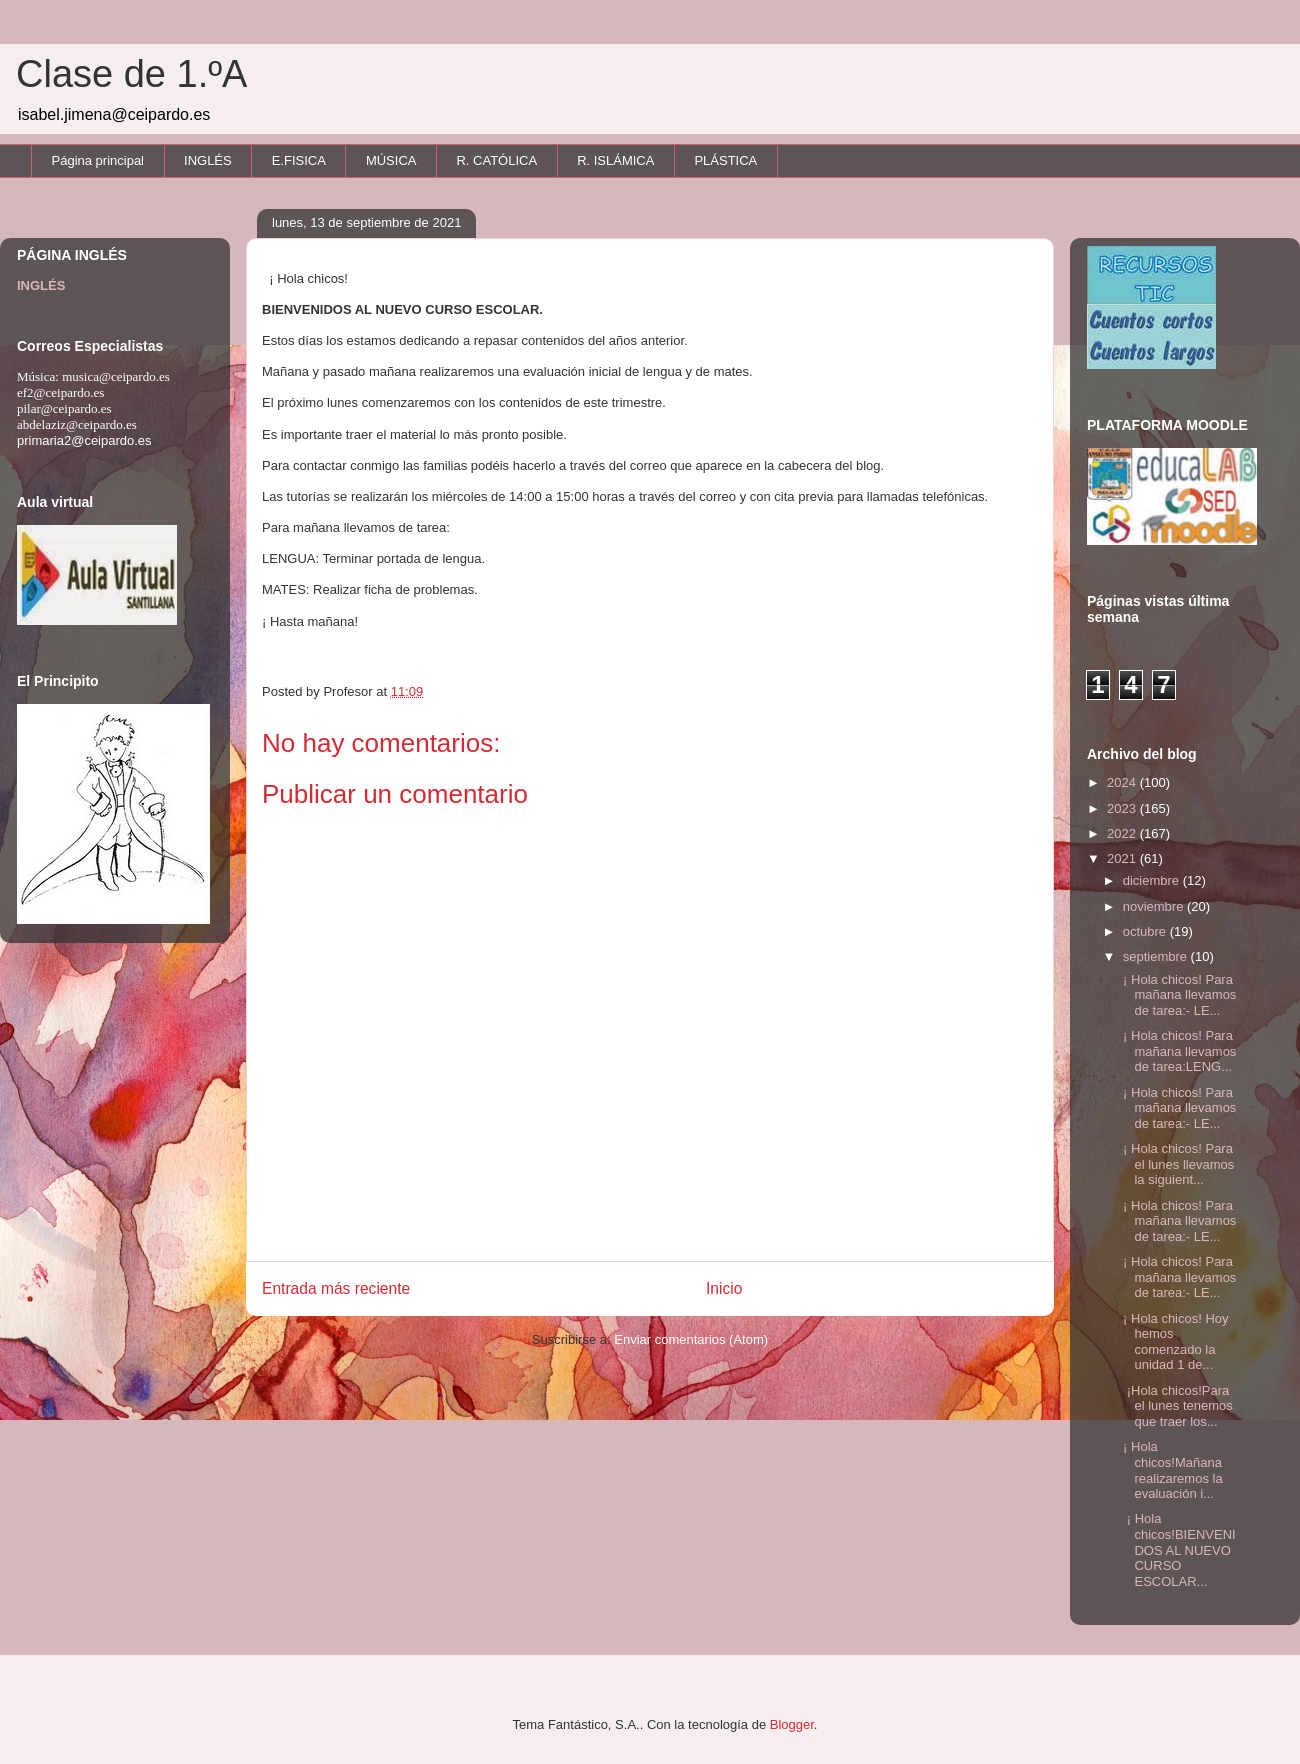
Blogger (792, 1724)
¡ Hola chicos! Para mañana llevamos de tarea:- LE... (1177, 995)
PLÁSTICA (725, 160)
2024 (1123, 782)
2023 (1123, 808)
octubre (1146, 931)
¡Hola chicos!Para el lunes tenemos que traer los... (1175, 1406)
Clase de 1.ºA (131, 74)
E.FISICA (299, 160)
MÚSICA (391, 160)
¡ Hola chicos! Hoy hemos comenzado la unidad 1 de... (1173, 1342)
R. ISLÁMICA (615, 160)
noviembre (1155, 906)
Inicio (724, 1288)
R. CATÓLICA (496, 160)
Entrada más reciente (336, 1288)
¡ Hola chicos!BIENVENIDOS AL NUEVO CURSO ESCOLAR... (1177, 1549)
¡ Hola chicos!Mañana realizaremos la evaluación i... (1170, 1470)
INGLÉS (208, 160)
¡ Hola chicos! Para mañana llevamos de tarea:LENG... (1177, 1051)
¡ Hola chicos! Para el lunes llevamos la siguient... (1176, 1164)
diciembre (1153, 880)
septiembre (1157, 956)
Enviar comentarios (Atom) (691, 1339)
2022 (1123, 833)
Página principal (98, 160)
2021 (1123, 858)
